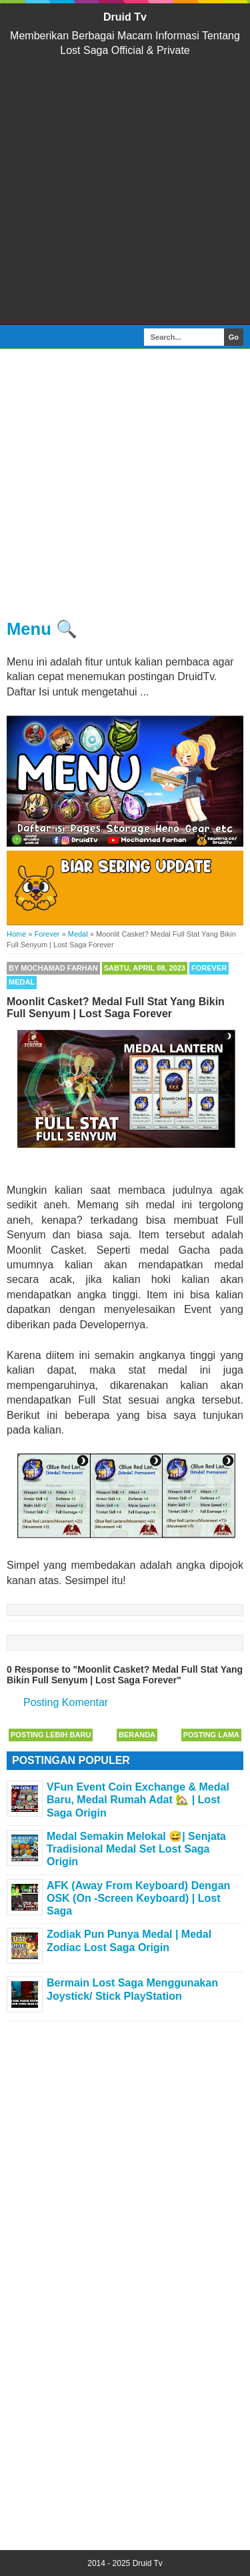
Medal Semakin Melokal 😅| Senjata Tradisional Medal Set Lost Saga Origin (136, 1849)
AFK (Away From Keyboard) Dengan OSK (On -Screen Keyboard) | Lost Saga (138, 1898)
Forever (209, 968)
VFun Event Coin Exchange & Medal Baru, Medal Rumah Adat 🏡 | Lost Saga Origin (138, 1799)
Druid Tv (125, 17)
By (53, 968)
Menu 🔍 (42, 629)
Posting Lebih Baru (51, 1735)
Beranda (137, 1735)
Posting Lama (211, 1735)
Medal (22, 982)
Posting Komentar (65, 1702)
